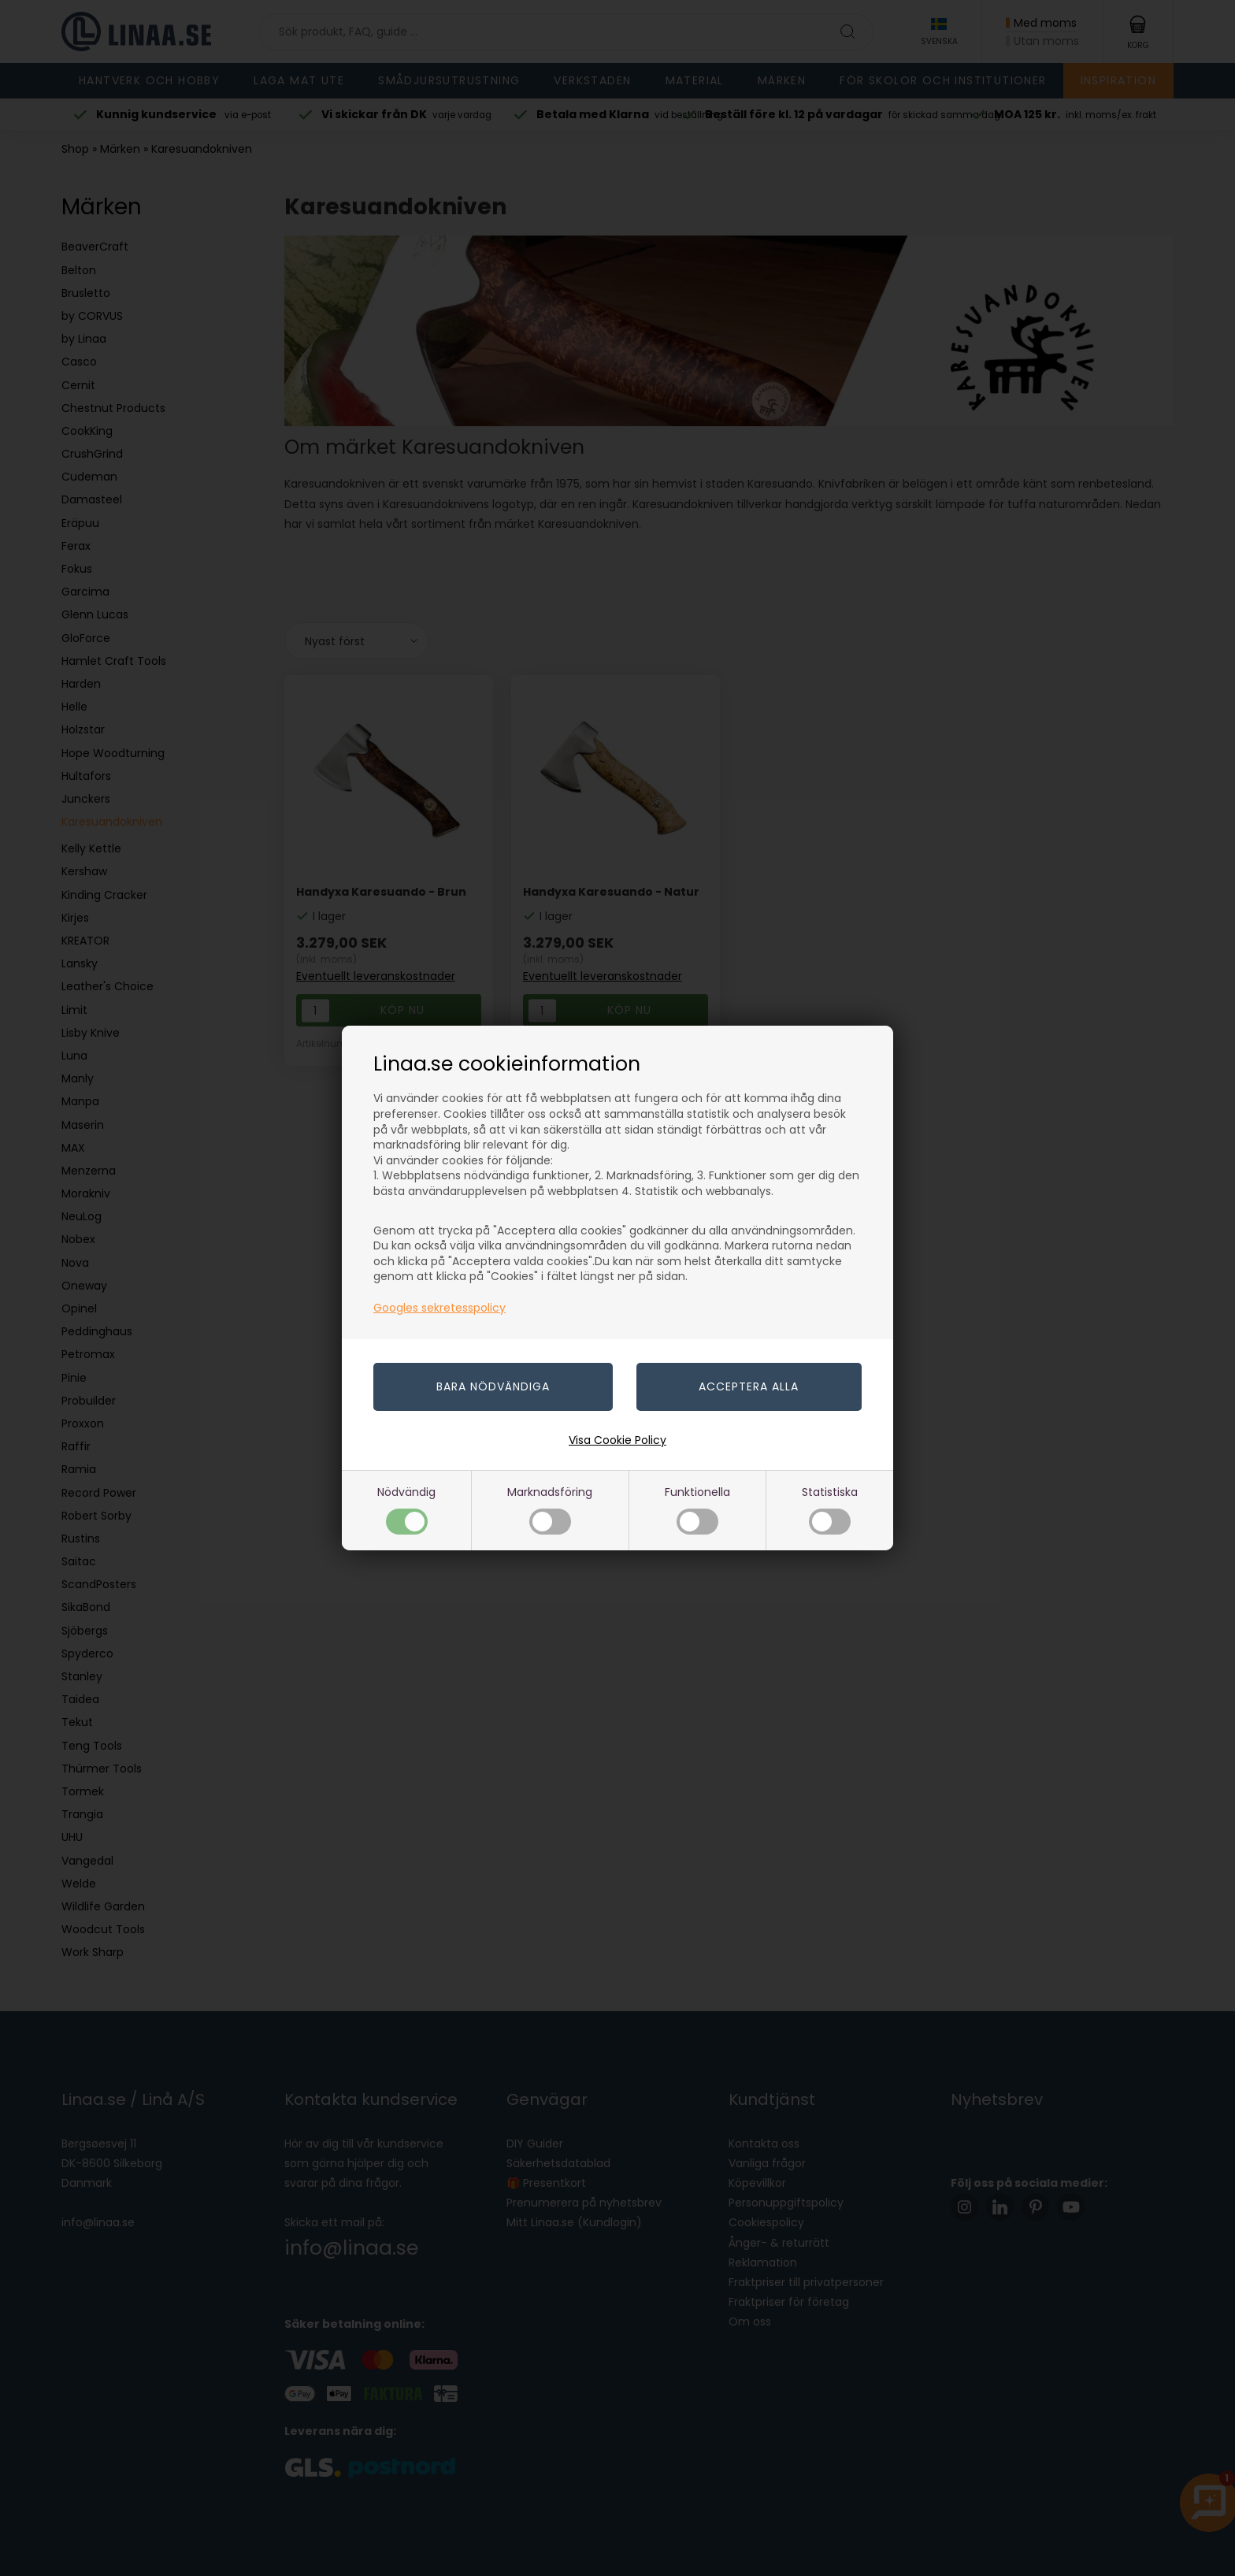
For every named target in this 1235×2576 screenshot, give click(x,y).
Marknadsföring (549, 1509)
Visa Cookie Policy (617, 1440)
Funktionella (697, 1509)
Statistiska (830, 1509)
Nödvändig (406, 1509)
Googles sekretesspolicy (439, 1308)
